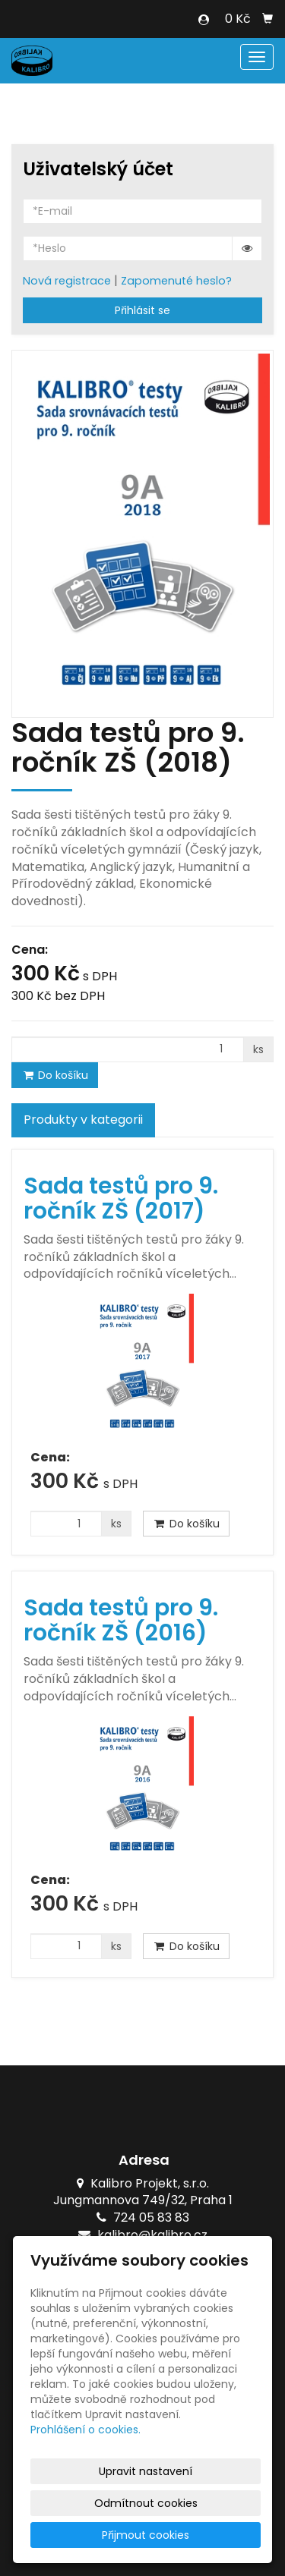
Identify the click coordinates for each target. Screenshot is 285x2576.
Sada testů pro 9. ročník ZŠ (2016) (121, 1620)
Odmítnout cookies (146, 2503)
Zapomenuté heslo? (176, 280)
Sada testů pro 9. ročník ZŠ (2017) (121, 1198)
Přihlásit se (142, 310)
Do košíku (54, 1075)
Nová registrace (67, 280)
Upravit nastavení (145, 2471)
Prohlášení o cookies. (85, 2429)
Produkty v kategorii (83, 1119)
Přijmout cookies (145, 2535)
